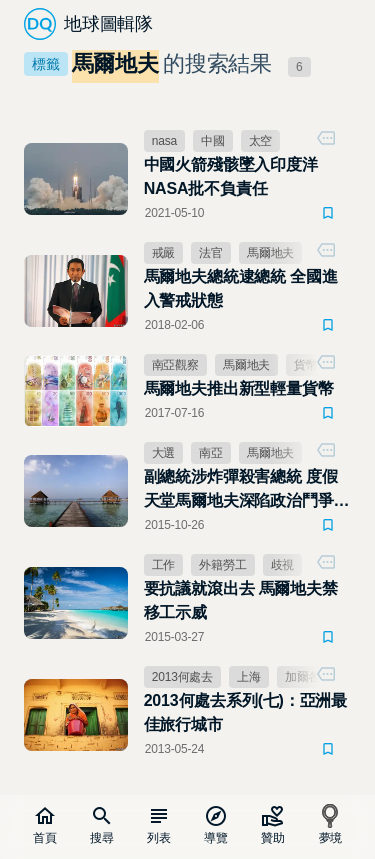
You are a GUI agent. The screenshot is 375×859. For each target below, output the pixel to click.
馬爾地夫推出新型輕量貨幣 (239, 388)
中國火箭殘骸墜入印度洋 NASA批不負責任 (231, 176)
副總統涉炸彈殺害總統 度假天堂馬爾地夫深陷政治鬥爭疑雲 (247, 490)
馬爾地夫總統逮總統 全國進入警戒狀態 (241, 288)
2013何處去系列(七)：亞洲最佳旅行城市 (245, 712)
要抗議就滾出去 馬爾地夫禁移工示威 (241, 600)
